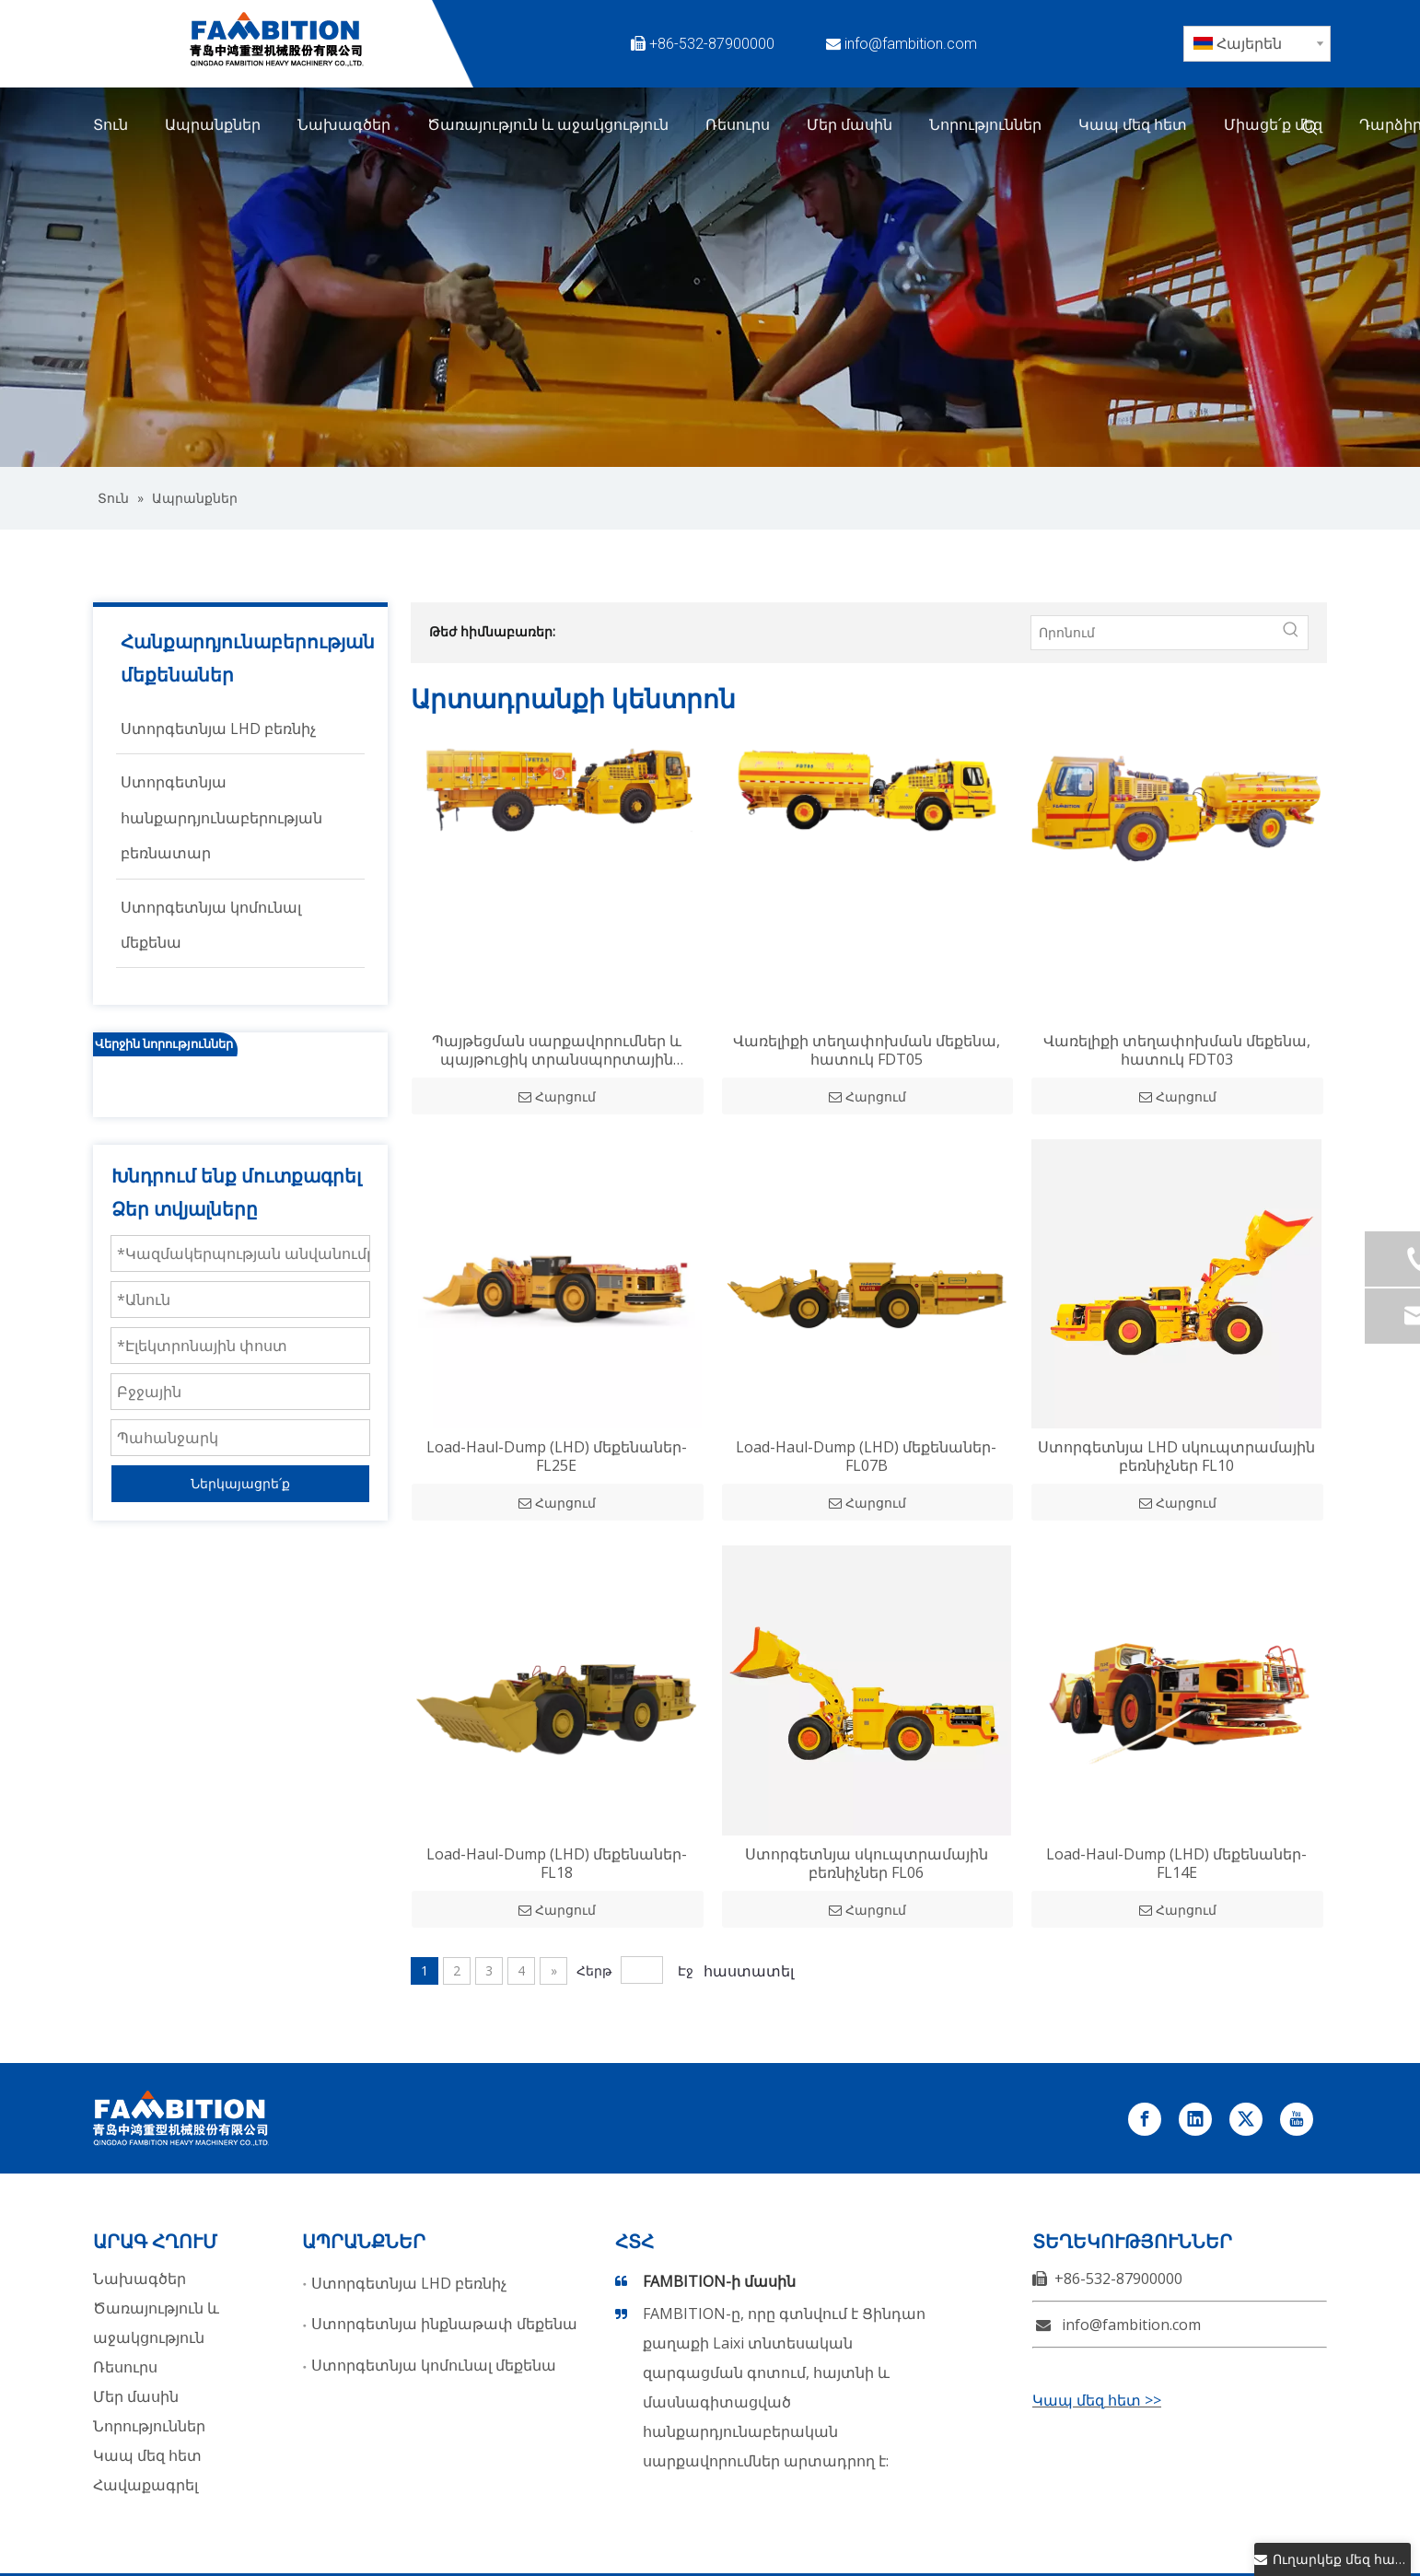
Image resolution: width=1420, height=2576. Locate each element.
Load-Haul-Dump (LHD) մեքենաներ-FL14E (1176, 1863)
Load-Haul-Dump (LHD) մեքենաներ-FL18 (556, 1863)
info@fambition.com (910, 43)
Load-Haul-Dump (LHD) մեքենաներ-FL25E (556, 1456)
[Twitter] (1083, 43)
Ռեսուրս (125, 2367)
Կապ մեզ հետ (147, 2455)
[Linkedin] (1125, 43)
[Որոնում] (1153, 632)
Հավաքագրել (145, 2485)
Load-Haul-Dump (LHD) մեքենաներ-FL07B (866, 1456)
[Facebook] (1040, 43)
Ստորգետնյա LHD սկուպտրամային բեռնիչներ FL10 (1176, 1456)
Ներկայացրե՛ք (240, 1483)
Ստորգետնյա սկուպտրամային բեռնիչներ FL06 (866, 1863)
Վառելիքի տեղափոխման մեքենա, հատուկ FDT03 (1176, 1050)
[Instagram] (1083, 72)
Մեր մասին (136, 2396)
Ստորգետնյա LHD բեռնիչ (408, 2283)
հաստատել (749, 1971)
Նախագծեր (139, 2278)
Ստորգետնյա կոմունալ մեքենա (433, 2365)
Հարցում (557, 1097)
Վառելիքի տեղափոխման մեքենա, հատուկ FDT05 (866, 1050)
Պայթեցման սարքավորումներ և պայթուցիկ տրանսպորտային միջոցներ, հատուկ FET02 (556, 1050)
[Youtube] (1040, 72)
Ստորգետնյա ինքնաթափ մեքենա (444, 2324)
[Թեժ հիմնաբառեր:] (1310, 128)
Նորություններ (149, 2426)
